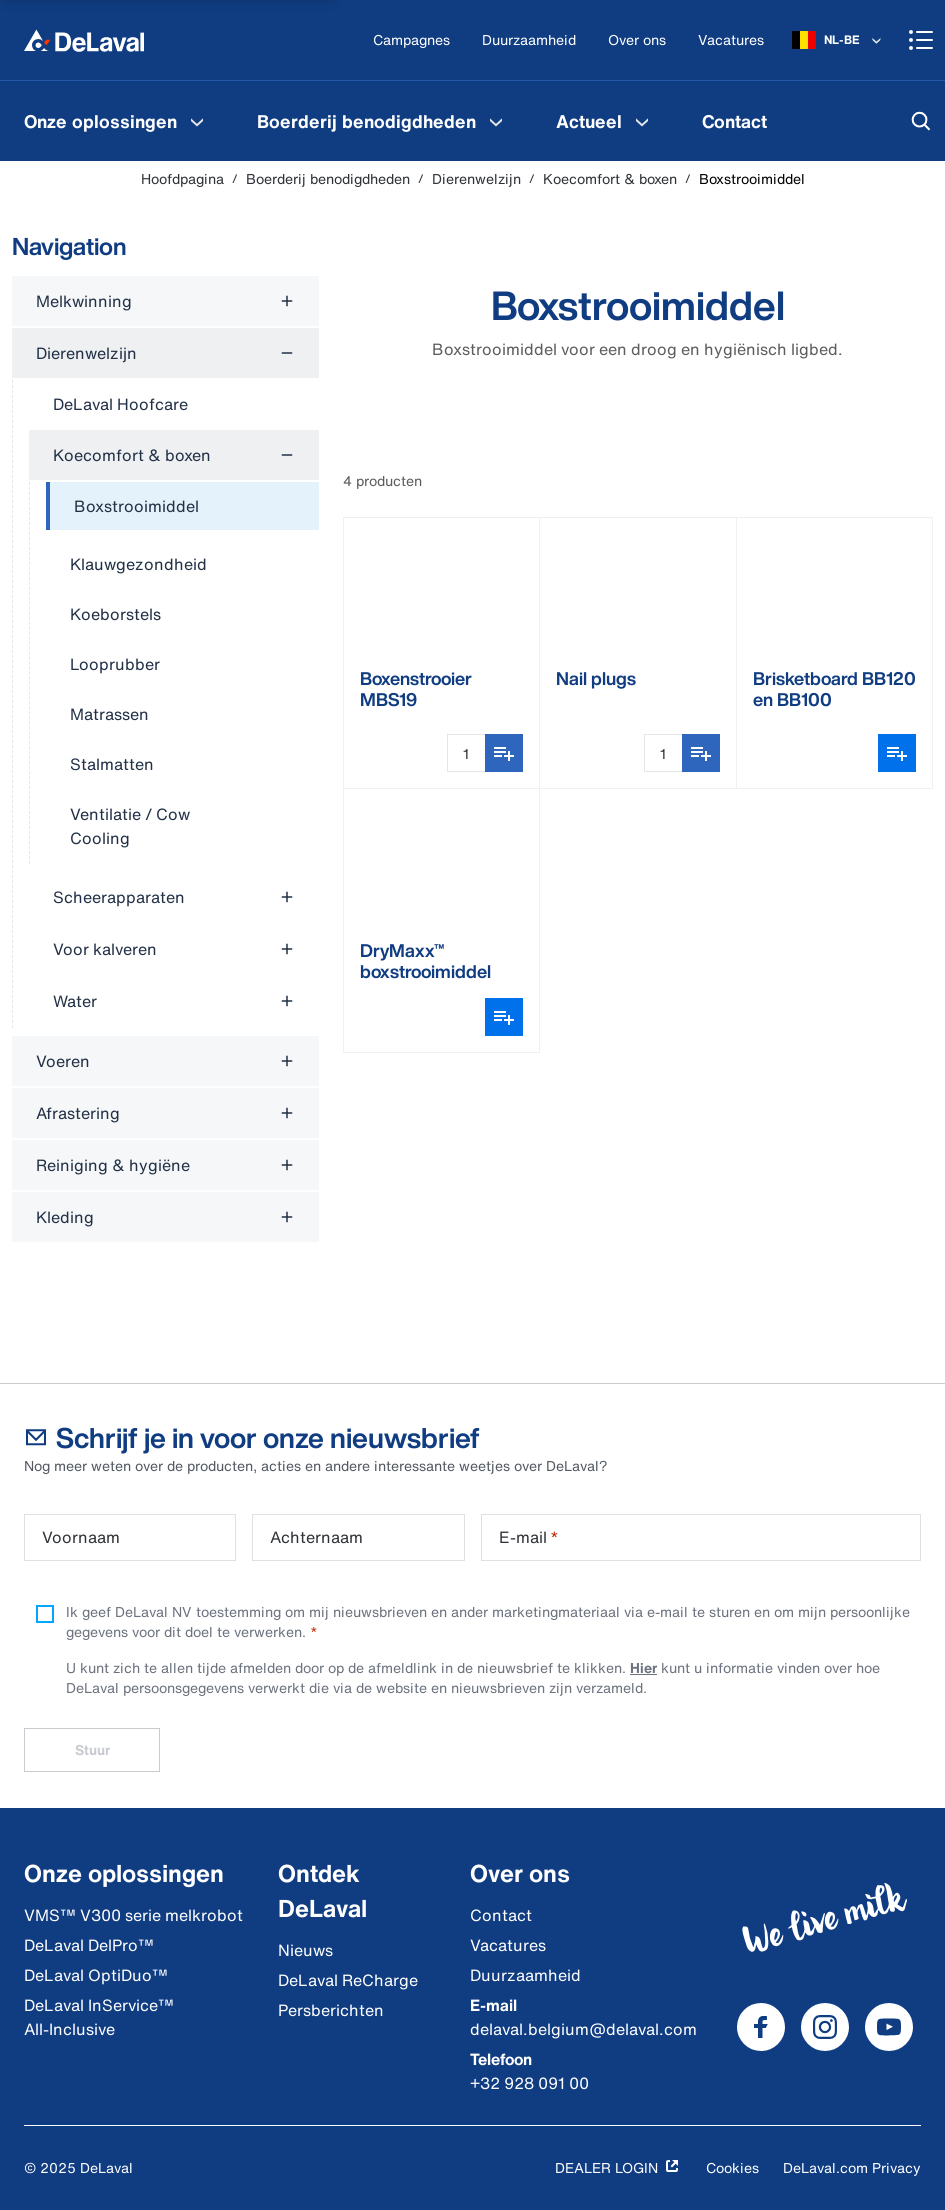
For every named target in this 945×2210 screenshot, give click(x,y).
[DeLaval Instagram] (825, 2027)
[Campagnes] (411, 40)
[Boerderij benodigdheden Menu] (496, 121)
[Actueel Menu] (642, 121)
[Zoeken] (921, 121)
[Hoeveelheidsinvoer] (466, 753)
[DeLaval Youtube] (889, 2027)
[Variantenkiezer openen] (897, 753)
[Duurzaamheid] (529, 40)
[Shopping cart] (921, 40)
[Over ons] (637, 40)
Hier (643, 1667)
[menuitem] (116, 121)
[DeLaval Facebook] (761, 2027)
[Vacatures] (731, 40)
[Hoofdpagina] (84, 40)
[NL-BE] (838, 40)
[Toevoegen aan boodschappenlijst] (504, 753)
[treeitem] (182, 507)
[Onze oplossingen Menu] (197, 121)
